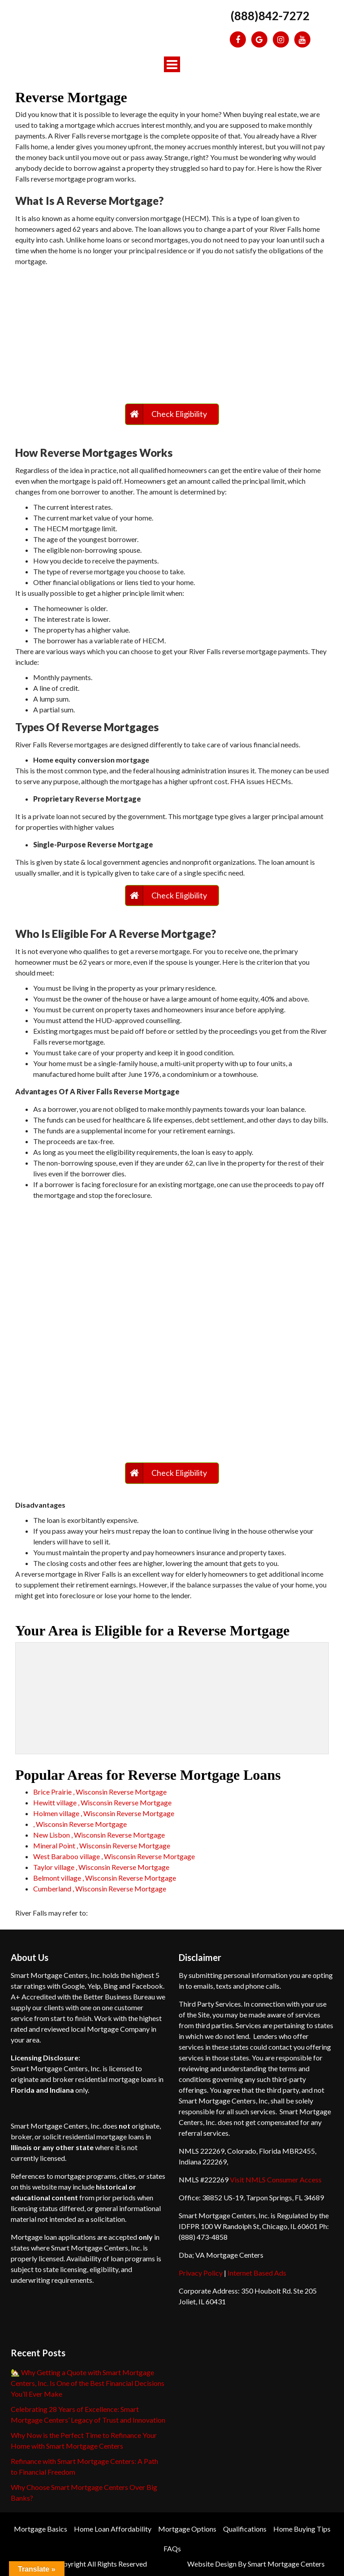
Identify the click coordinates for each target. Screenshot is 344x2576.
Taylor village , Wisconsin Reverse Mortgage (101, 1867)
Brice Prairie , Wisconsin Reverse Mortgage (100, 1791)
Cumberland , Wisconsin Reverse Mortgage (99, 1888)
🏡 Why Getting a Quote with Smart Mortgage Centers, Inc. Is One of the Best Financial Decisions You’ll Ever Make (87, 2383)
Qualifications (245, 2528)
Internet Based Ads (257, 2272)
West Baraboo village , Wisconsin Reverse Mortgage (114, 1856)
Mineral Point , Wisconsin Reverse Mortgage (101, 1845)
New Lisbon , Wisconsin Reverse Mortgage (99, 1834)
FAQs (172, 2548)
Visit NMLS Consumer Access (276, 2179)
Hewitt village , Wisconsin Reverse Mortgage (102, 1802)
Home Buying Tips (302, 2528)
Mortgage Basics (40, 2528)
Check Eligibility (179, 414)
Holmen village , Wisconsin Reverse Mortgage (103, 1813)
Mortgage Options (187, 2528)
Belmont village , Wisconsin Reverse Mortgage (104, 1877)
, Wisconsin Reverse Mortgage (80, 1824)
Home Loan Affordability (112, 2528)
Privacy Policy (201, 2272)
